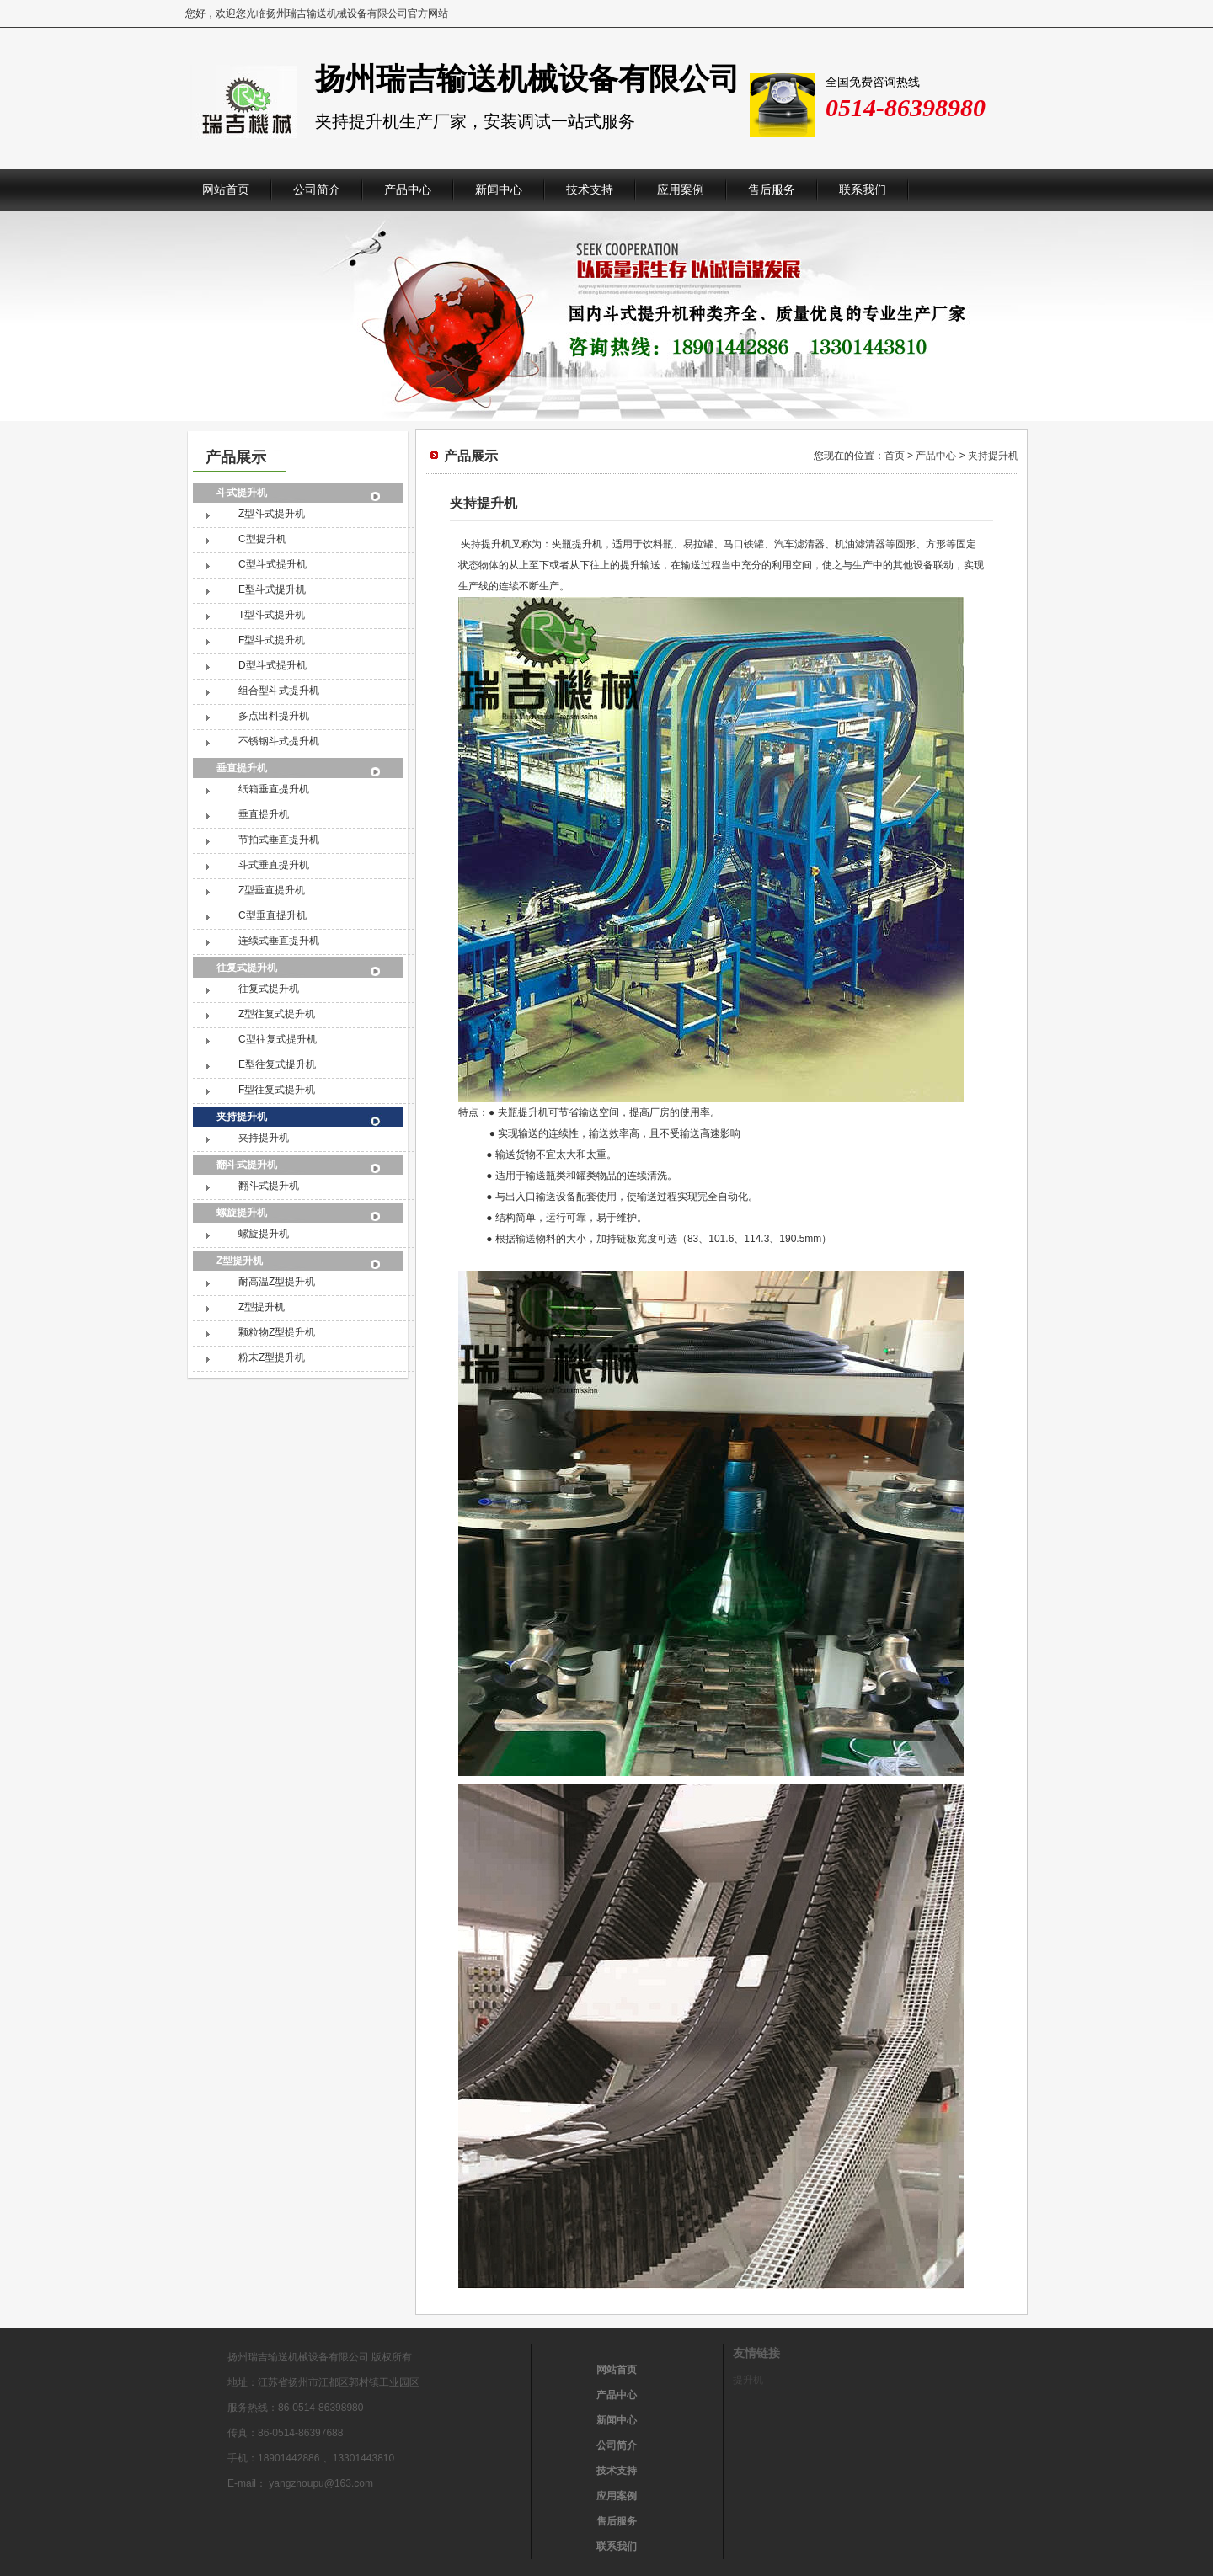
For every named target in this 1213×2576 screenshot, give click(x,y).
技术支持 (589, 190)
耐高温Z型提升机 (276, 1282)
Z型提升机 (239, 1261)
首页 (894, 455)
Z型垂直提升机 (271, 890)
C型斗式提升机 (272, 564)
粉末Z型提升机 (271, 1357)
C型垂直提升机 (272, 915)
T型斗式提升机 (271, 615)
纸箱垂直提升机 (273, 789)
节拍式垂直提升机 (278, 839)
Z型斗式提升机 (271, 514)
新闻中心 (498, 190)
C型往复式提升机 (277, 1039)
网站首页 (225, 190)
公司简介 (316, 190)
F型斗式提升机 (271, 640)
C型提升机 (262, 539)
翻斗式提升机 (246, 1165)
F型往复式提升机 (276, 1090)
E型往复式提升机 (277, 1064)
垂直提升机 (241, 768)
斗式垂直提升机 (273, 865)
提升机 (748, 2380)
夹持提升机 (241, 1117)
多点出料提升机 (273, 716)
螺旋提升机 (241, 1213)
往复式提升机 (246, 967)
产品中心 (407, 190)
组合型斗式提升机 (278, 690)
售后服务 (771, 190)
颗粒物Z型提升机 (276, 1332)
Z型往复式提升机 (276, 1014)
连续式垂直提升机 (278, 941)
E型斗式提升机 (272, 589)
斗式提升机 (241, 493)
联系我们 (862, 190)
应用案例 (680, 190)
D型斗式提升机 (272, 665)
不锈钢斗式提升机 (278, 741)
